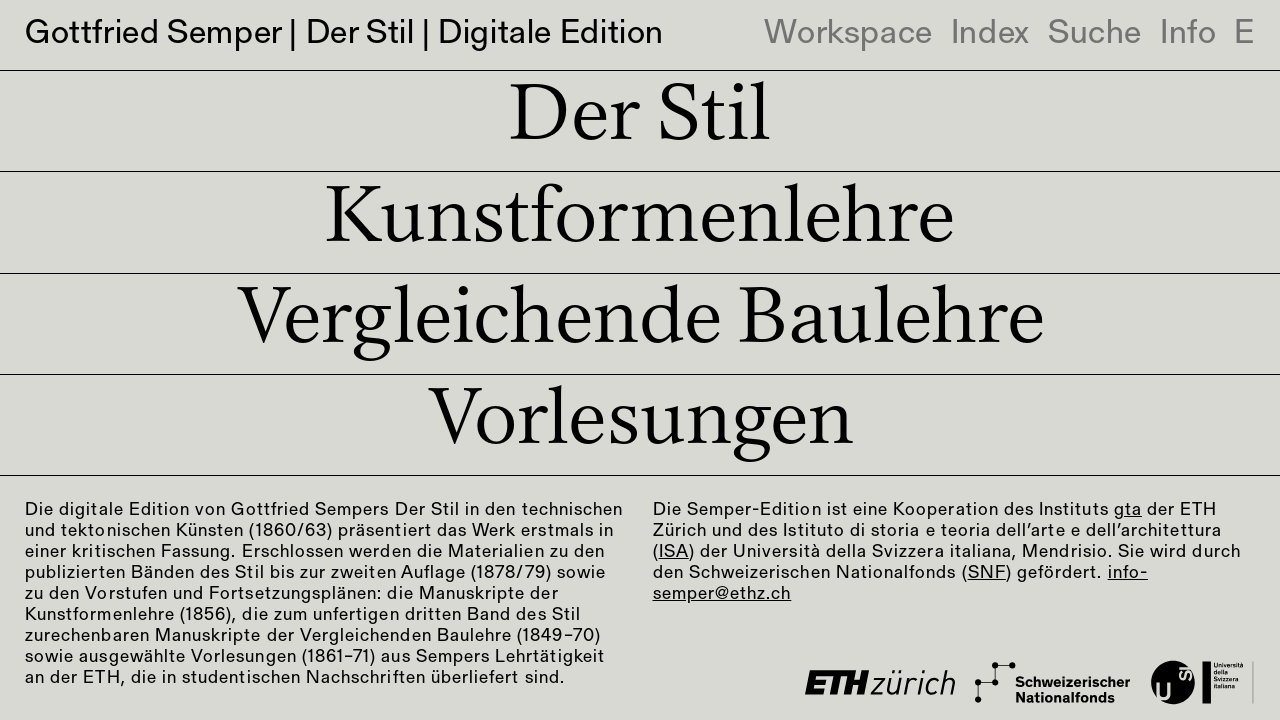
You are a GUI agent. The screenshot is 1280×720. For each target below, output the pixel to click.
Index (990, 35)
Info (1188, 35)
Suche (1095, 35)
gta (1128, 511)
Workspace (848, 35)
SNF (987, 574)
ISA (674, 553)
